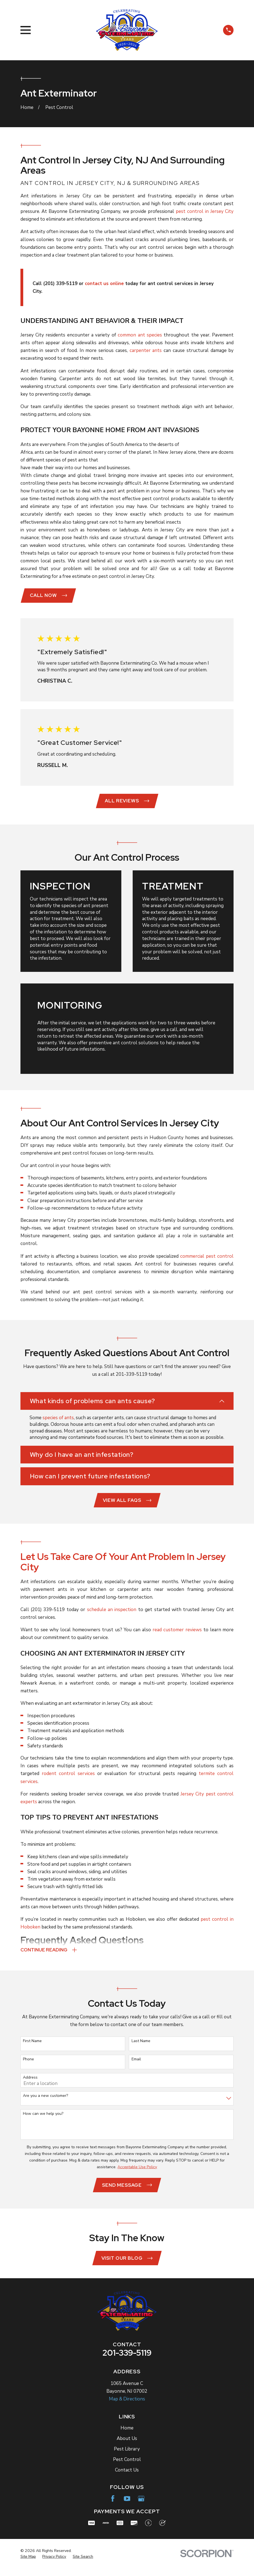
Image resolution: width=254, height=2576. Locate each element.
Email (136, 2067)
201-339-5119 (126, 2360)
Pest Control (127, 2468)
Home (127, 2436)
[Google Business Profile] (141, 2506)
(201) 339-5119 (48, 1617)
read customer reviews (177, 1637)
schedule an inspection (112, 1617)
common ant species (140, 335)
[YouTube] (127, 2506)
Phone (28, 2067)
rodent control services (68, 1781)
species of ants (58, 1418)
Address (30, 2085)
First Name (32, 2049)
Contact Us (127, 2478)
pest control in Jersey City (205, 211)
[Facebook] (112, 2506)
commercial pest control (207, 1256)
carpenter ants (146, 350)
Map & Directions (127, 2407)
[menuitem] (28, 2565)
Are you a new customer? (45, 2103)
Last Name (141, 2049)
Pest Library (127, 2457)
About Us (127, 2447)
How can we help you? (43, 2121)
